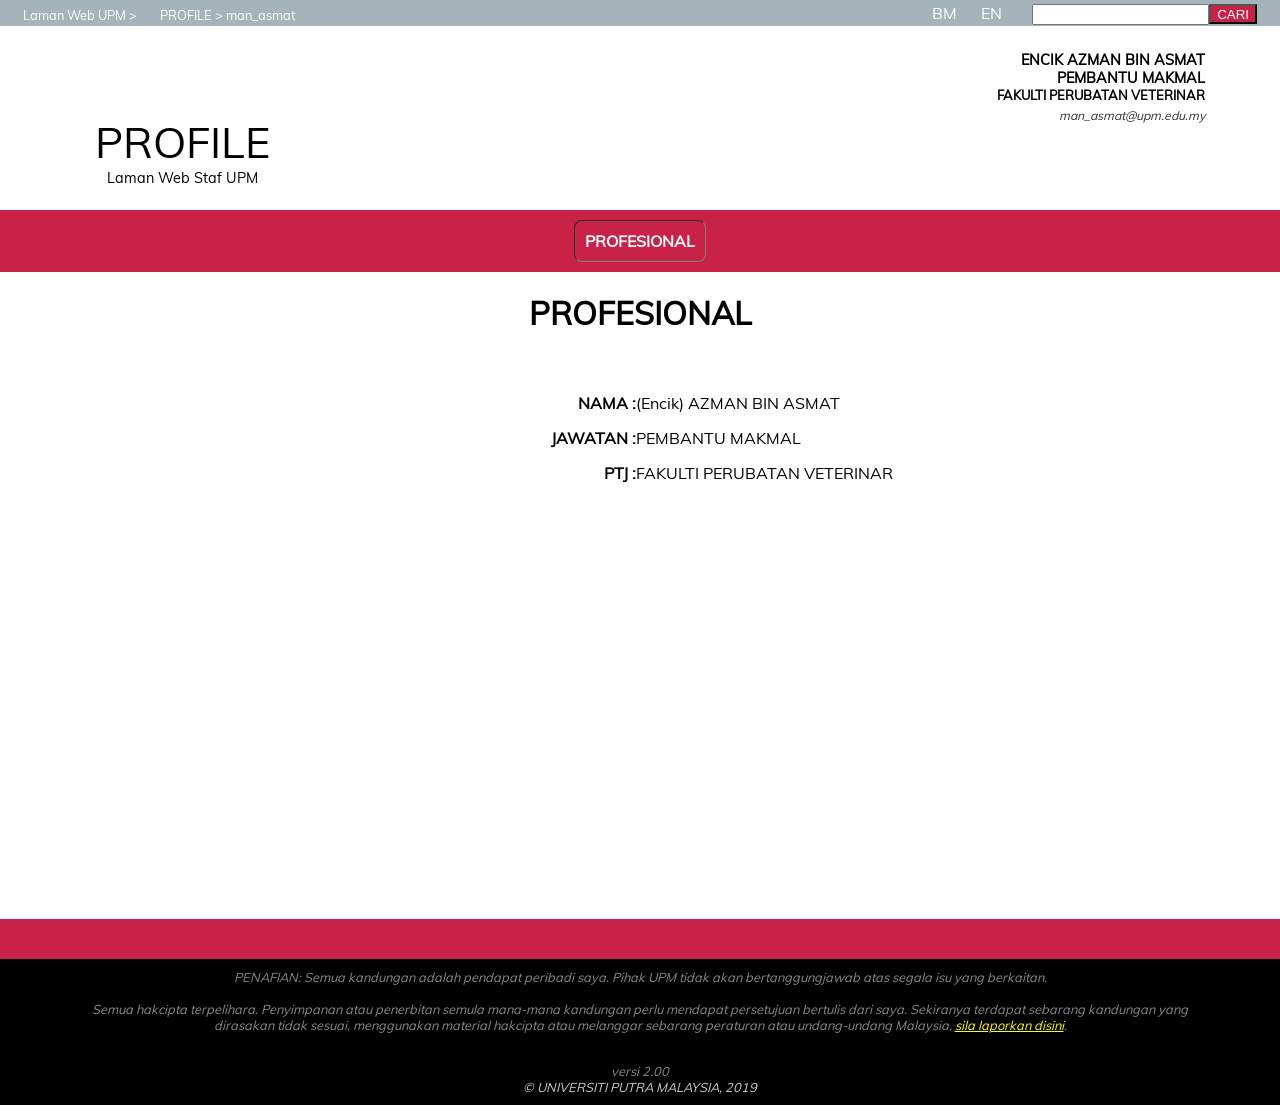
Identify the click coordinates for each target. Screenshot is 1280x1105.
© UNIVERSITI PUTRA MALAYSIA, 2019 (640, 1087)
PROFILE (176, 15)
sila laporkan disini (1009, 1025)
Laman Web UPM (64, 15)
